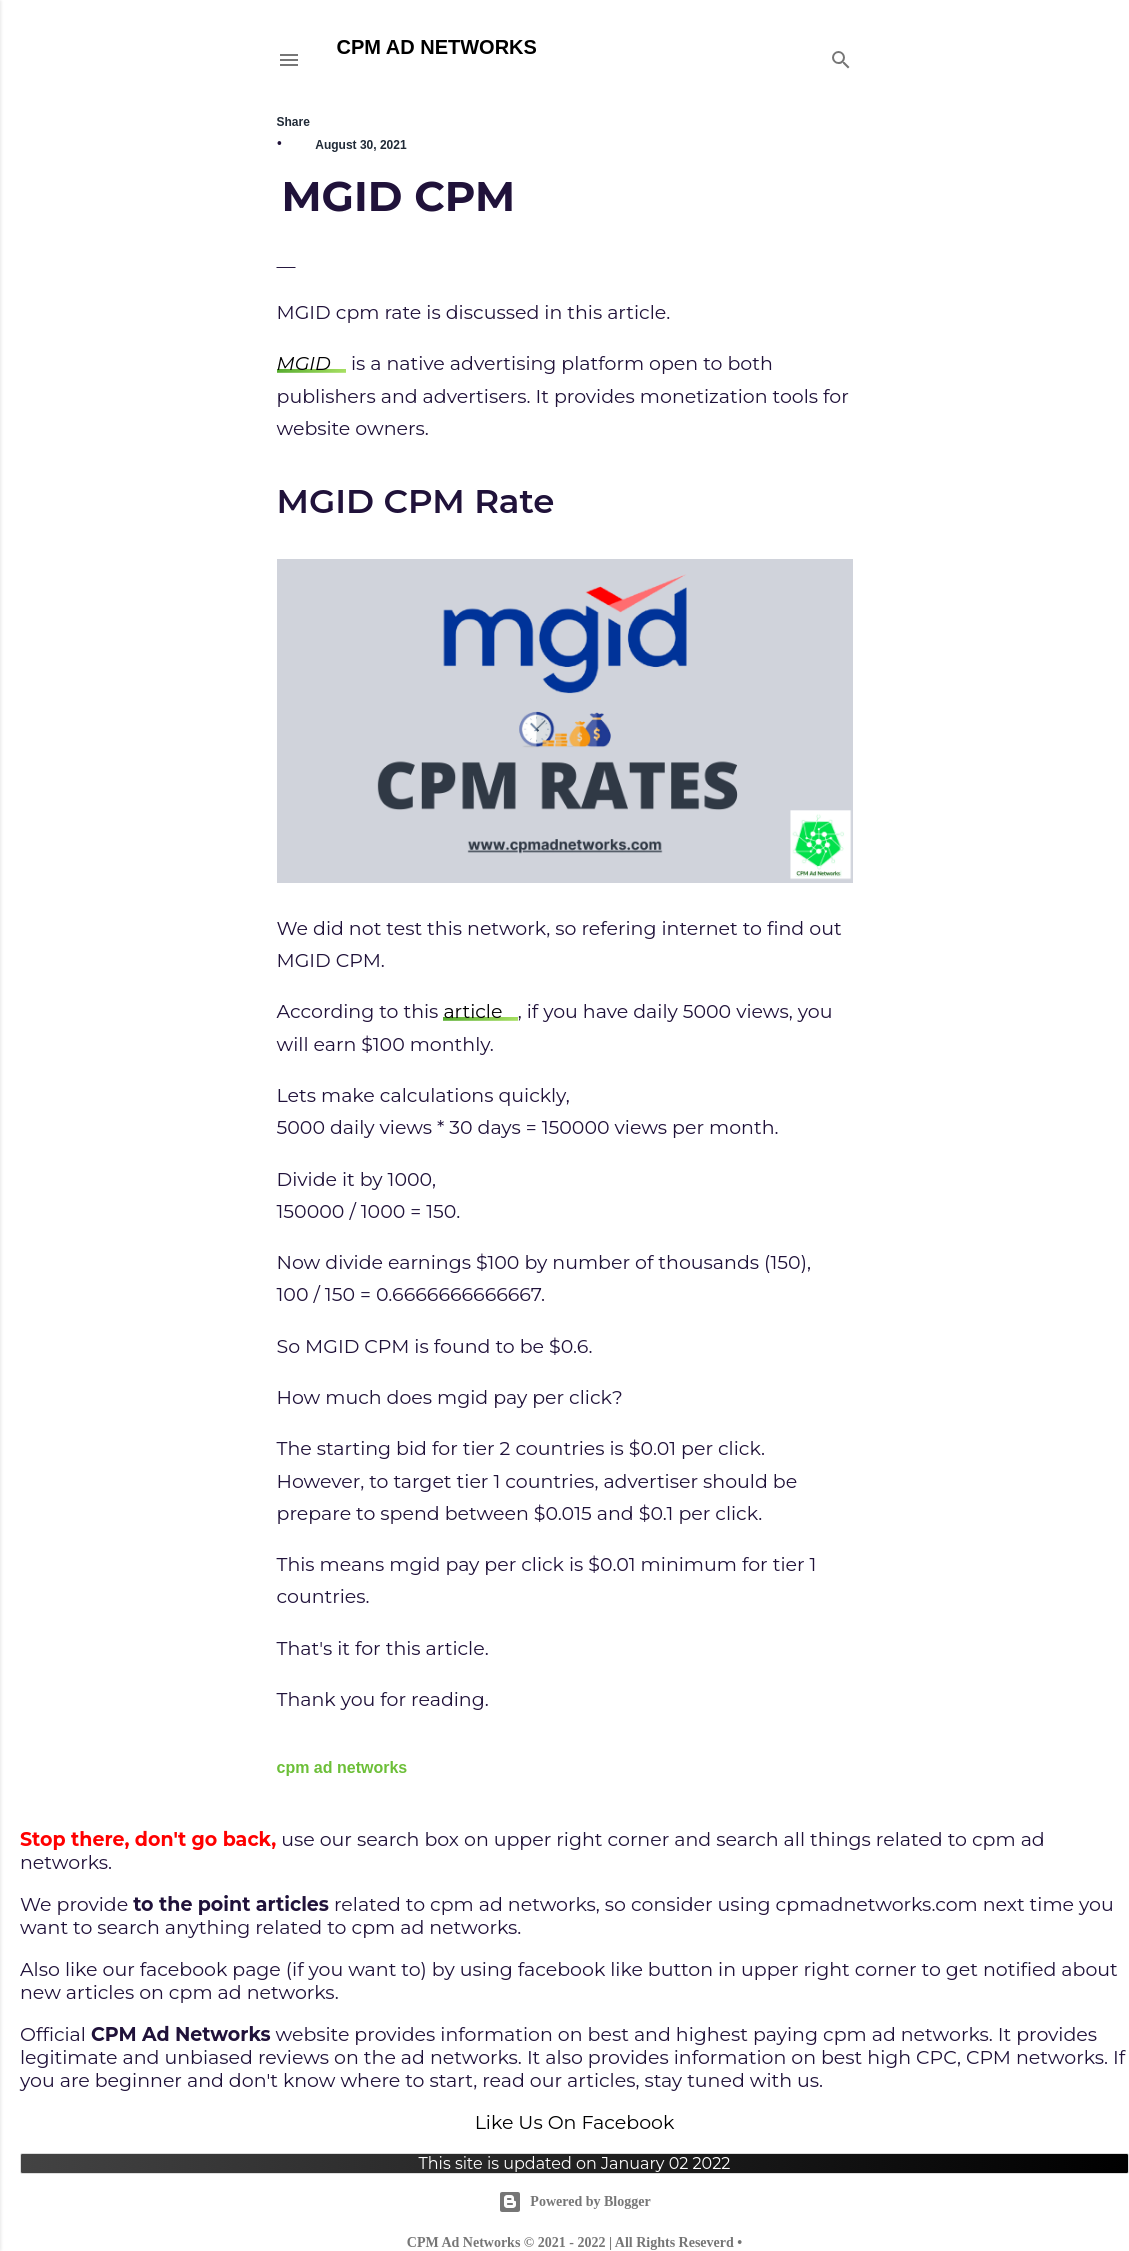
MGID (304, 363)
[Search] (841, 55)
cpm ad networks (342, 1767)
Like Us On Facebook (575, 2122)
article (472, 1011)
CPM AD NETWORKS (437, 47)
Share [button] (293, 122)
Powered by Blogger (574, 2202)
